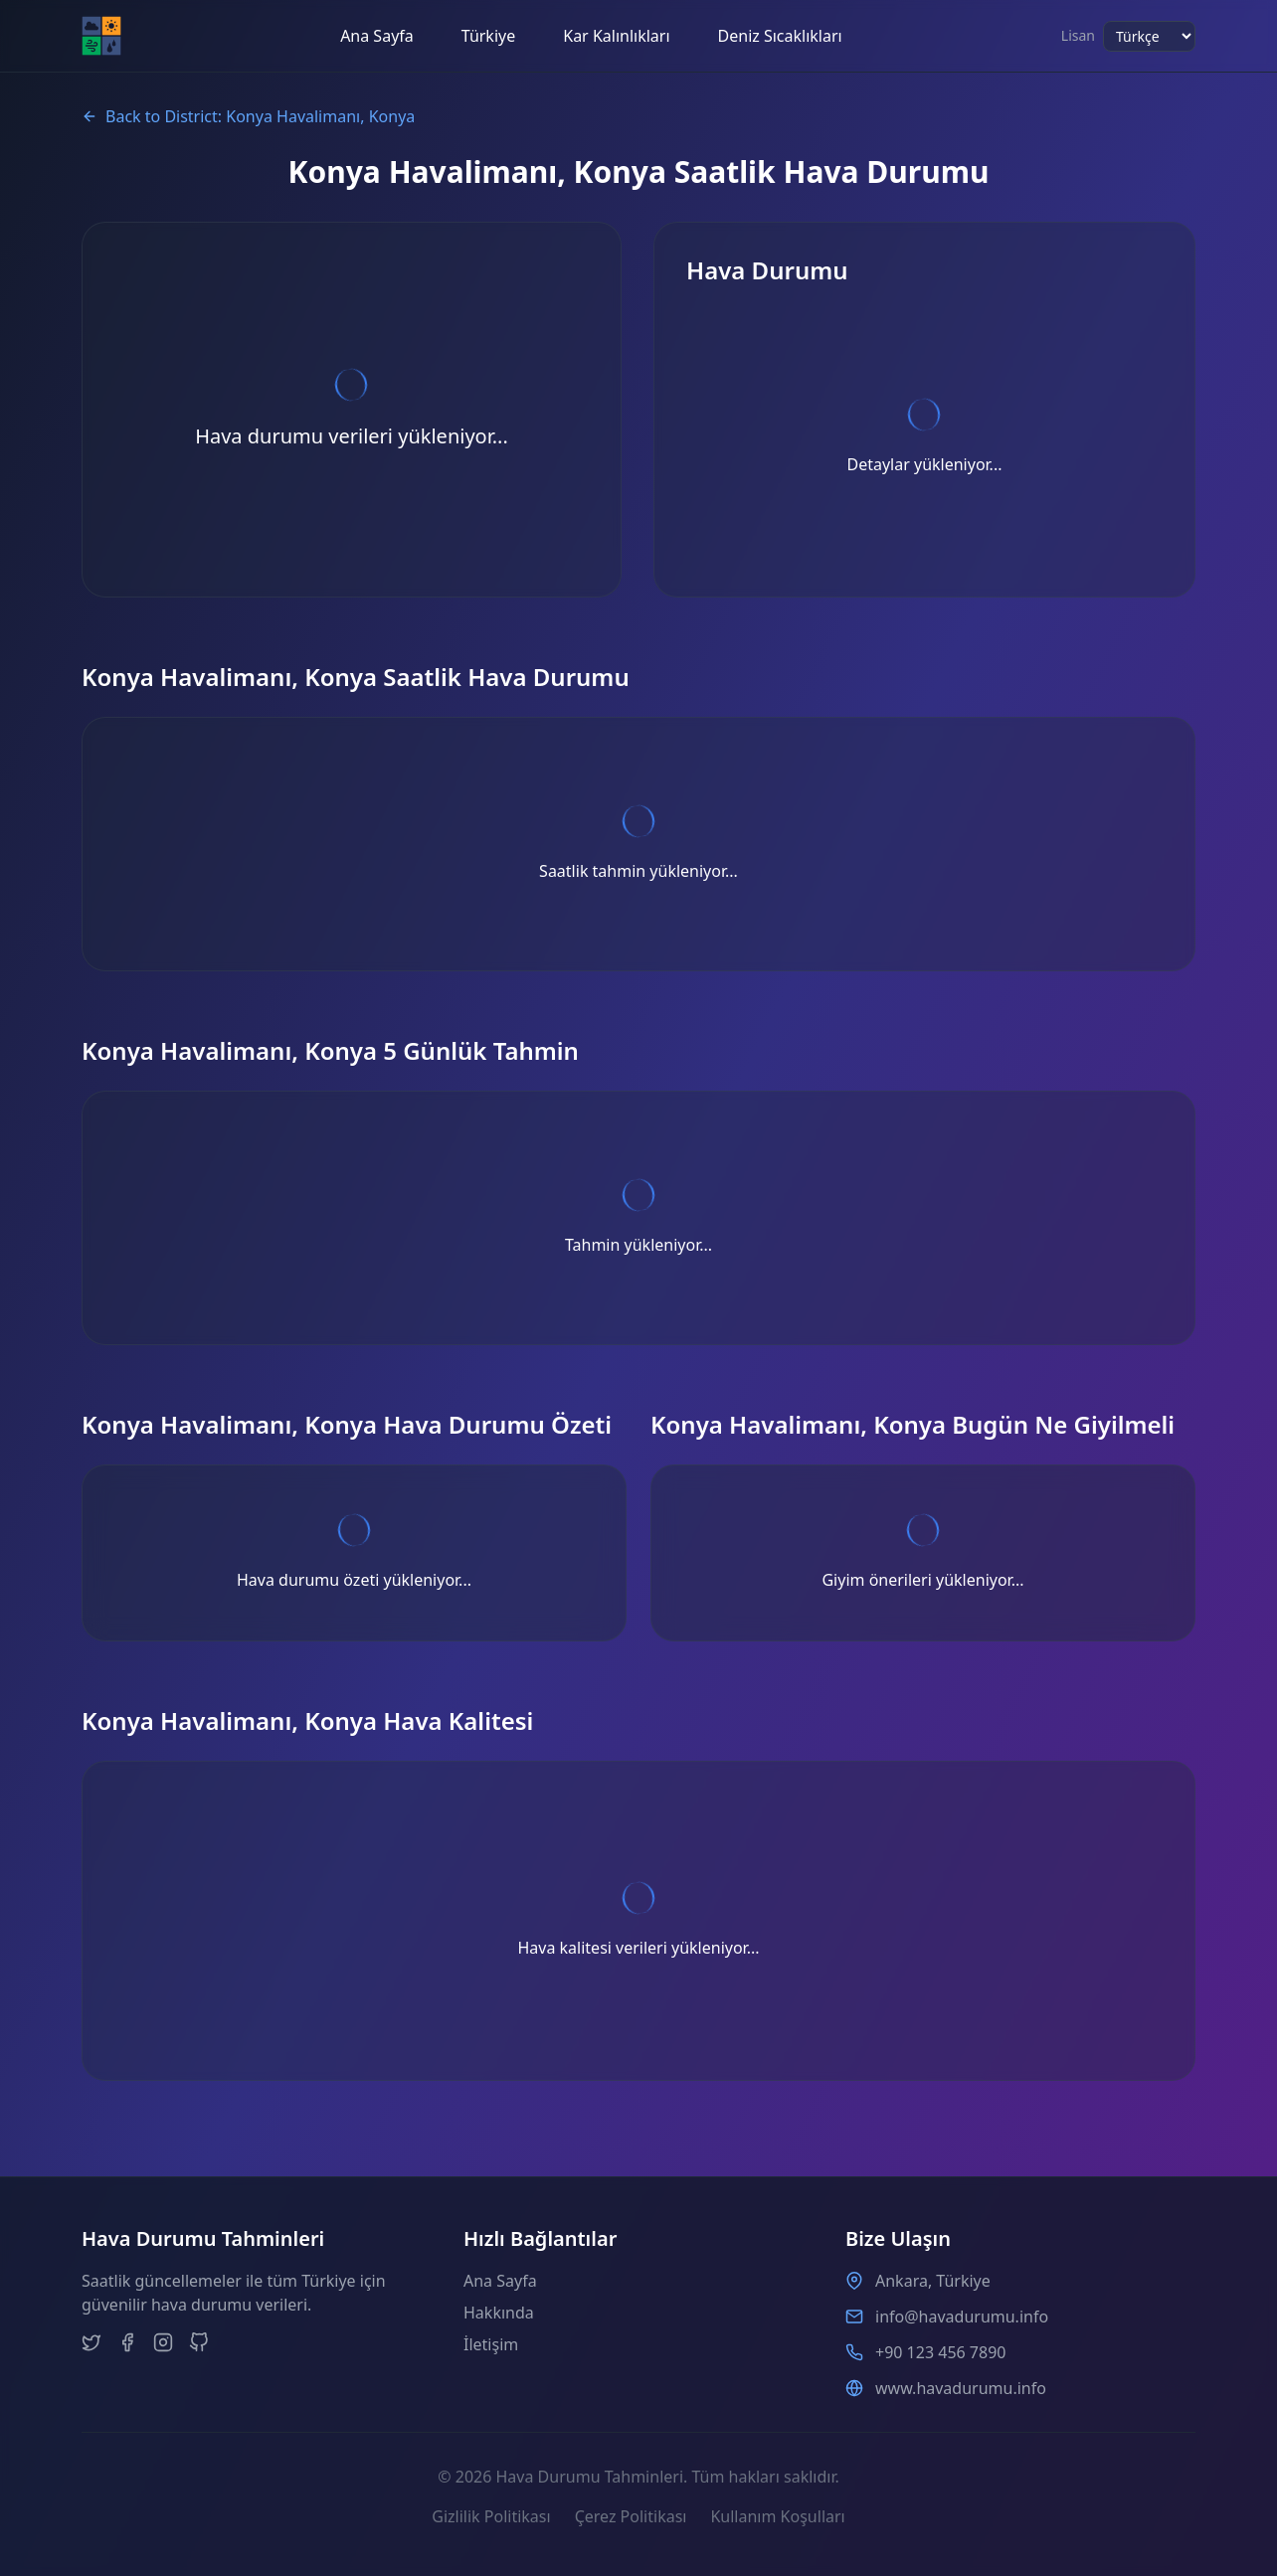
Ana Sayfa (377, 36)
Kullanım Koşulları (777, 2516)
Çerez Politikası (631, 2516)
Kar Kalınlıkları (616, 36)
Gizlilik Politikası (491, 2516)
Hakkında (498, 2312)
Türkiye (488, 36)
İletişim (490, 2344)
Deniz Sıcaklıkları (780, 36)
